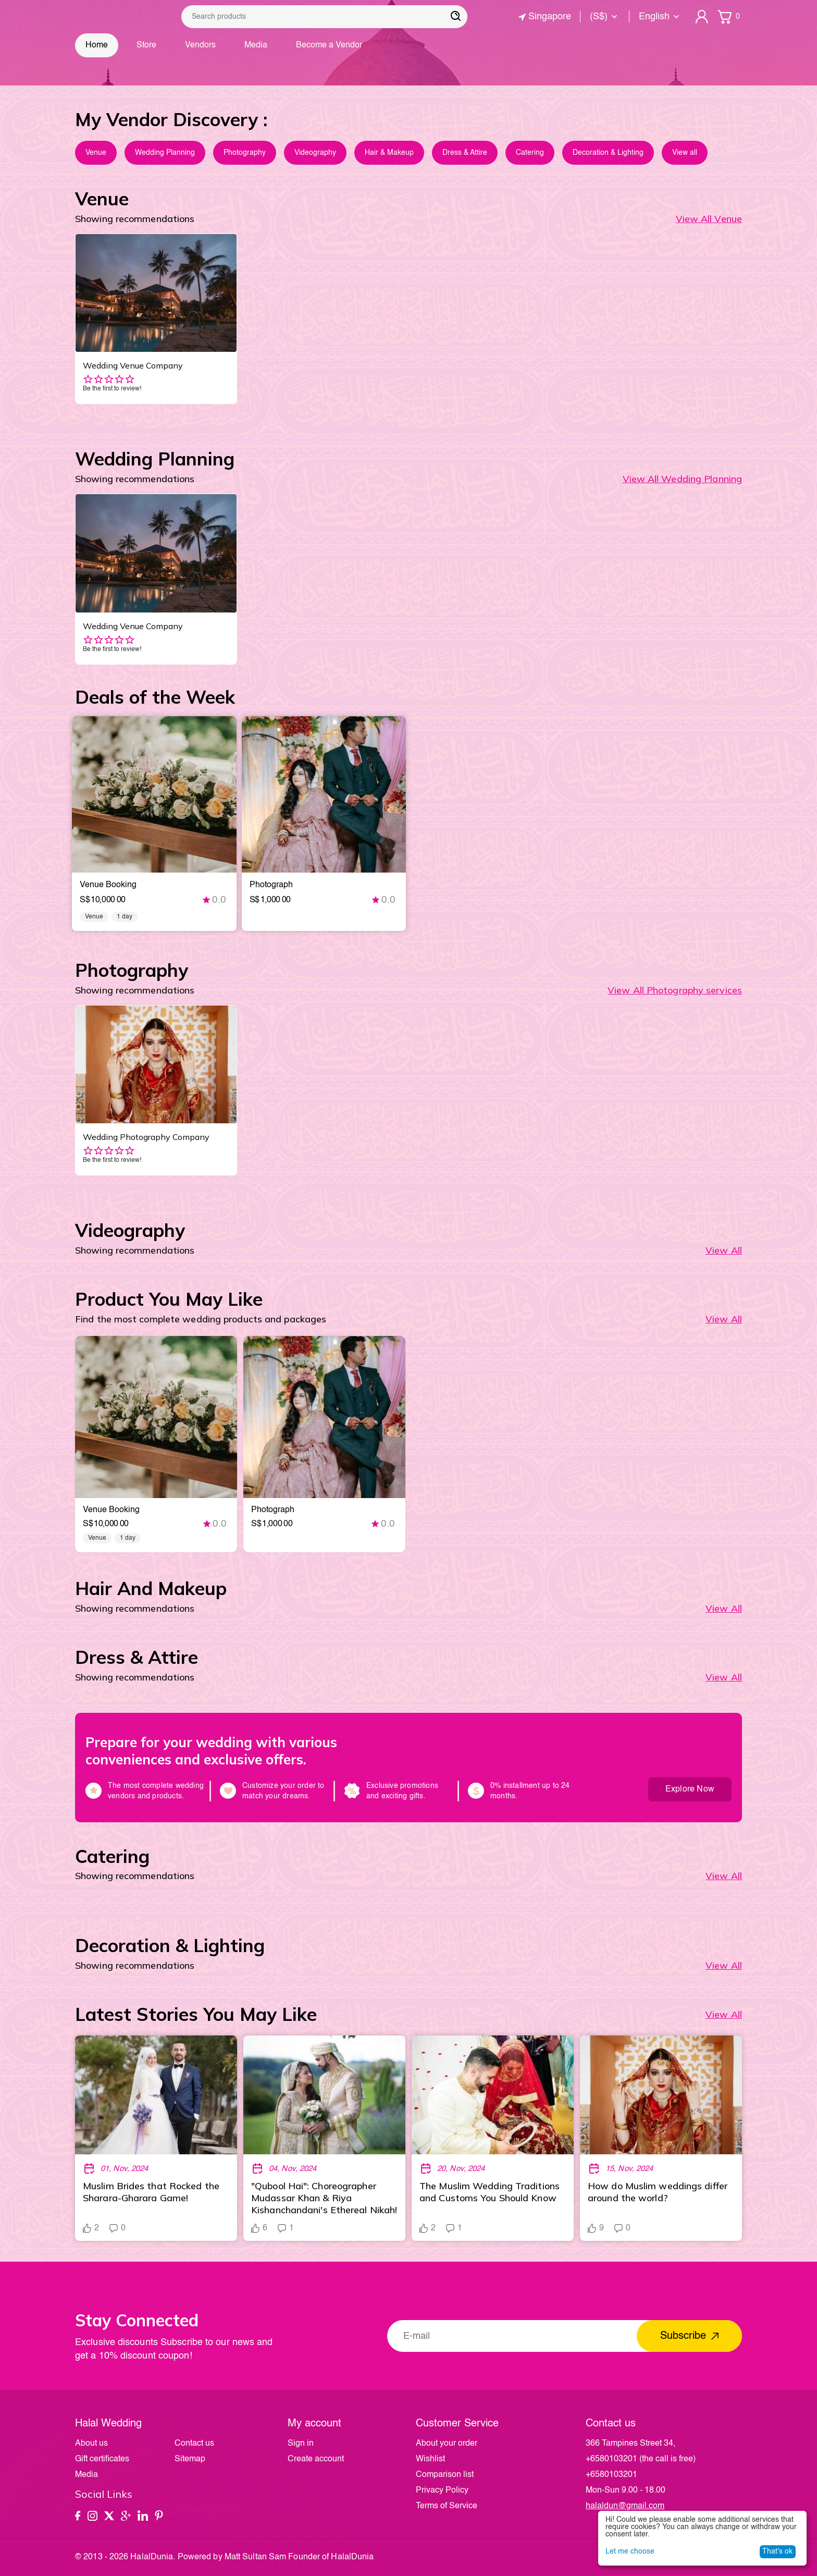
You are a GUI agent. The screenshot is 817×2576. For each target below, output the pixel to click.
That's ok (777, 2551)
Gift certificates (102, 2459)
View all (684, 152)
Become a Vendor (329, 45)
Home (96, 45)
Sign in (301, 2443)
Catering (530, 152)
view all (723, 2014)
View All (723, 1250)
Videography (315, 152)
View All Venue (709, 219)
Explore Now (689, 1789)
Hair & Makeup (389, 152)
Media (255, 45)
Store (146, 45)
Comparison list (445, 2475)
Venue (95, 152)
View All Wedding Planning (682, 479)
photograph (271, 885)
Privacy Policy (442, 2490)
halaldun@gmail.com (625, 2506)
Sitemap (190, 2459)
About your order (446, 2443)
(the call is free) (641, 2459)
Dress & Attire (464, 152)
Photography (245, 152)
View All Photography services (675, 990)
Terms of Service (446, 2506)
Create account (316, 2459)
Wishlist (430, 2459)
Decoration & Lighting (608, 152)
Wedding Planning (165, 152)
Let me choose (629, 2551)
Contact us (194, 2443)
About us (91, 2443)
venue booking (108, 885)
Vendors (200, 45)
